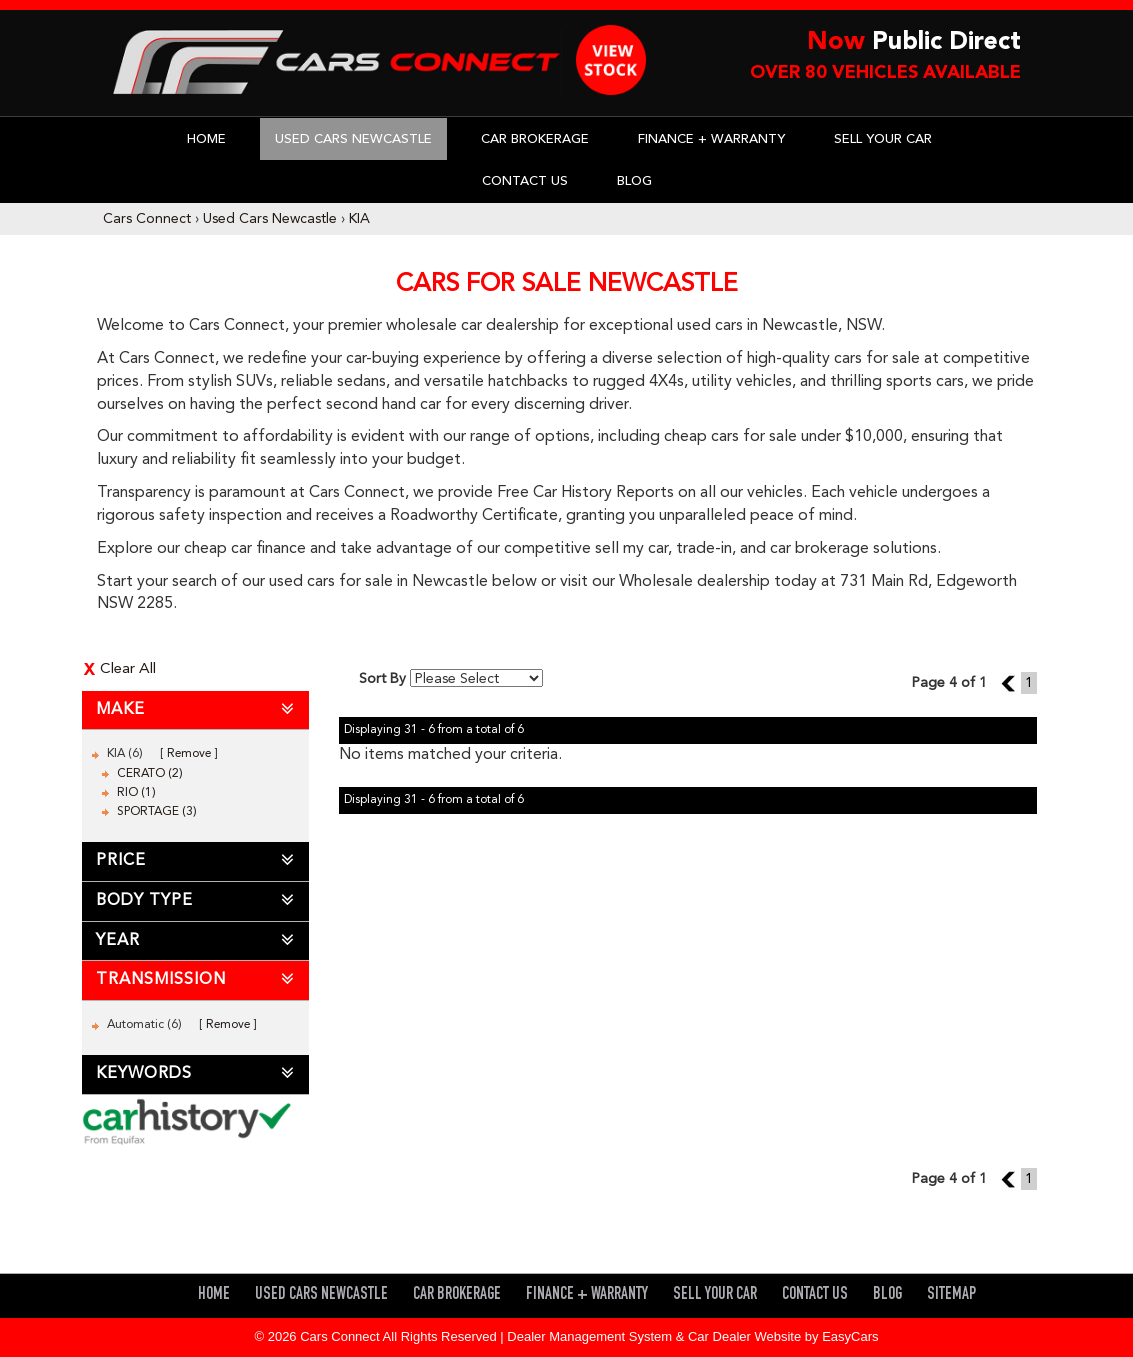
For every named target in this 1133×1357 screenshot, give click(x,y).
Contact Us (525, 181)
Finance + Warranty (711, 139)
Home (206, 139)
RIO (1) (136, 793)
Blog (634, 181)
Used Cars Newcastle (353, 139)
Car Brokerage (535, 139)
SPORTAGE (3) (157, 812)
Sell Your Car (883, 139)
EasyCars (850, 1336)
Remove (189, 754)
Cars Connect (147, 219)
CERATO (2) (150, 774)
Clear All (128, 669)
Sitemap (951, 1295)
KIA (359, 219)
